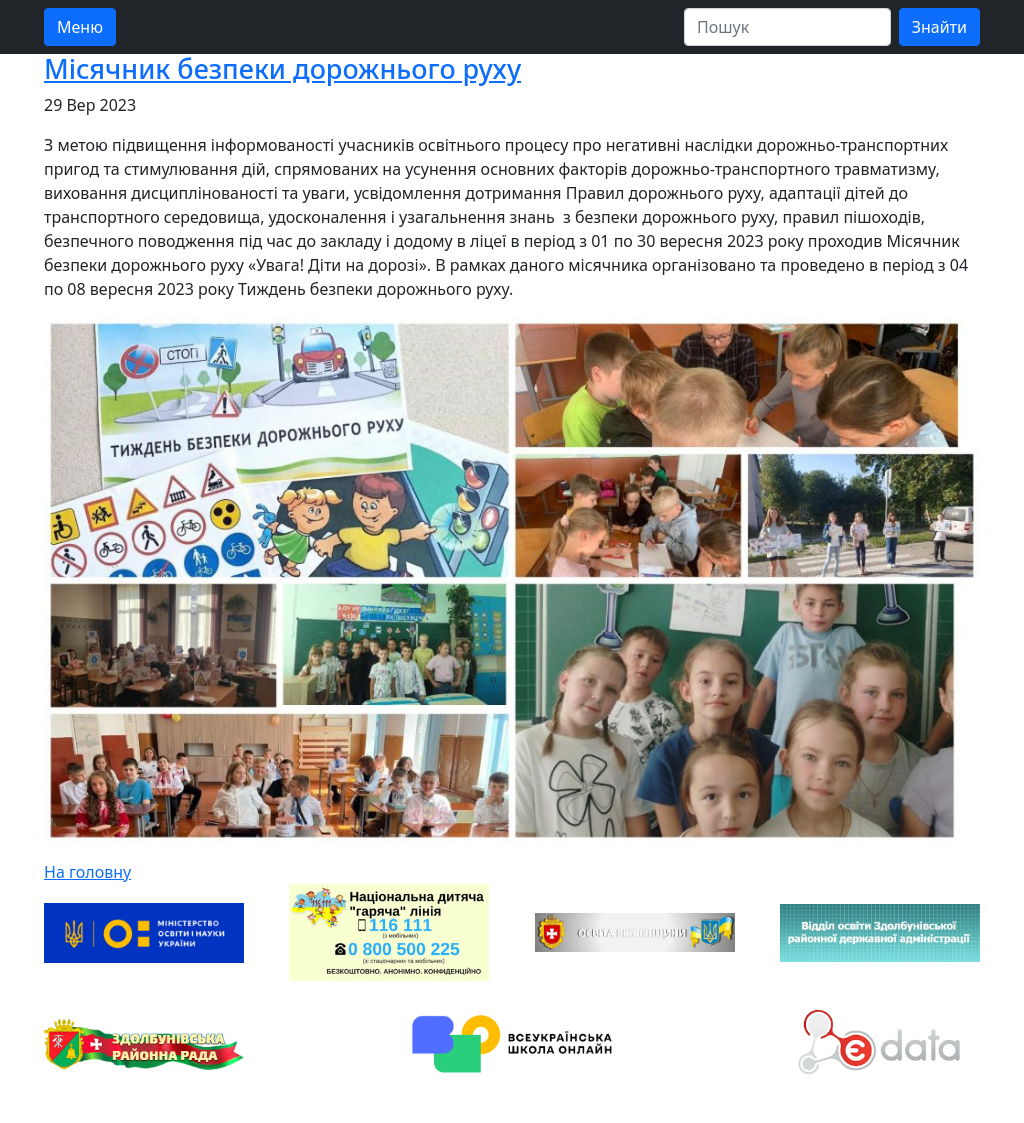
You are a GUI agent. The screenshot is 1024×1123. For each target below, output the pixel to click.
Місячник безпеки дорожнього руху (282, 68)
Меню (80, 27)
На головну (87, 872)
